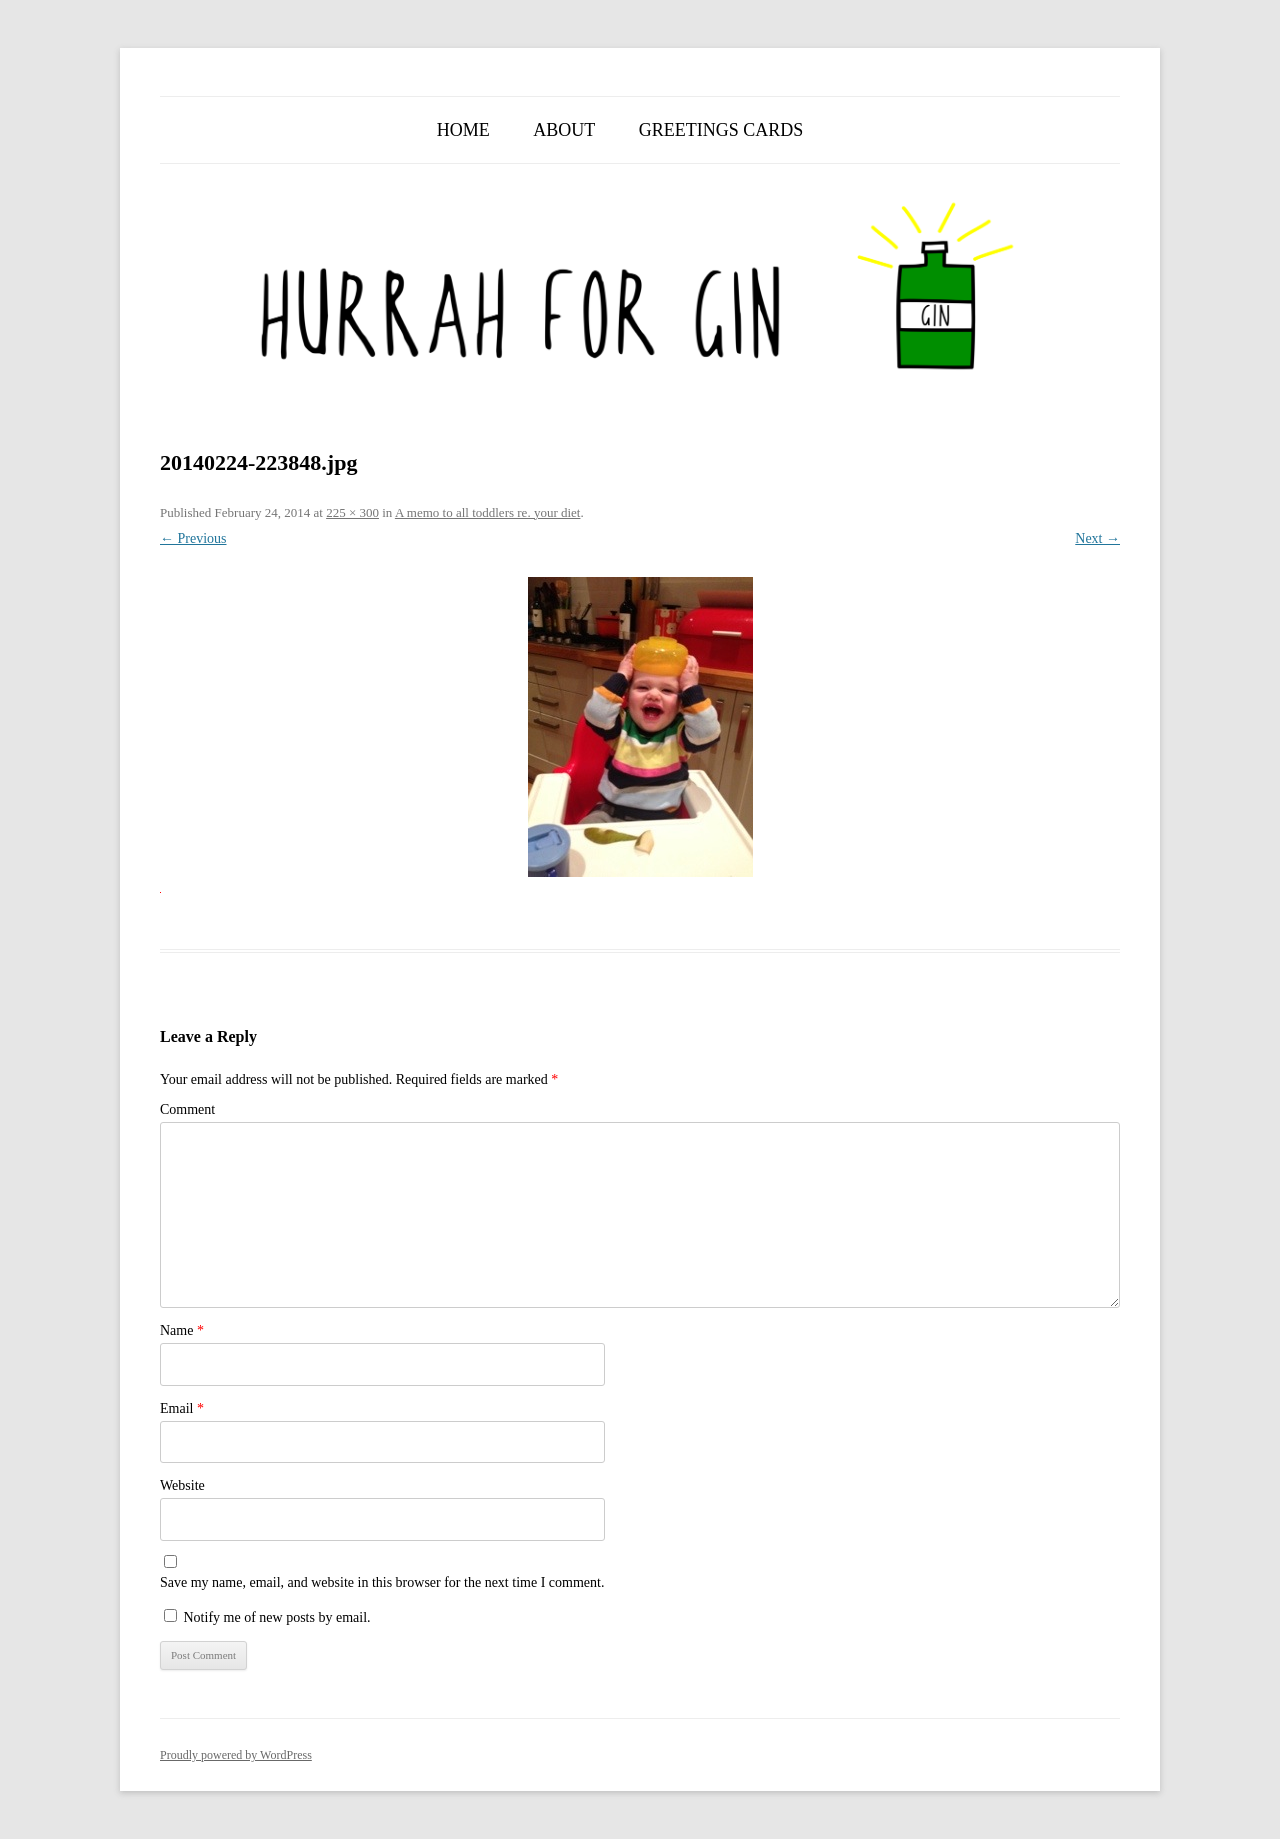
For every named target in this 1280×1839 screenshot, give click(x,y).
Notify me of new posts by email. (277, 1617)
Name (182, 1330)
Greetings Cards (721, 130)
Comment (187, 1109)
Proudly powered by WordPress (236, 1755)
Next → (1097, 538)
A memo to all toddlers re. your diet (488, 512)
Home (463, 130)
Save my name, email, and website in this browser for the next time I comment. (382, 1582)
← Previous (193, 538)
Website (182, 1485)
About (564, 130)
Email (182, 1408)
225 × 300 (352, 512)
